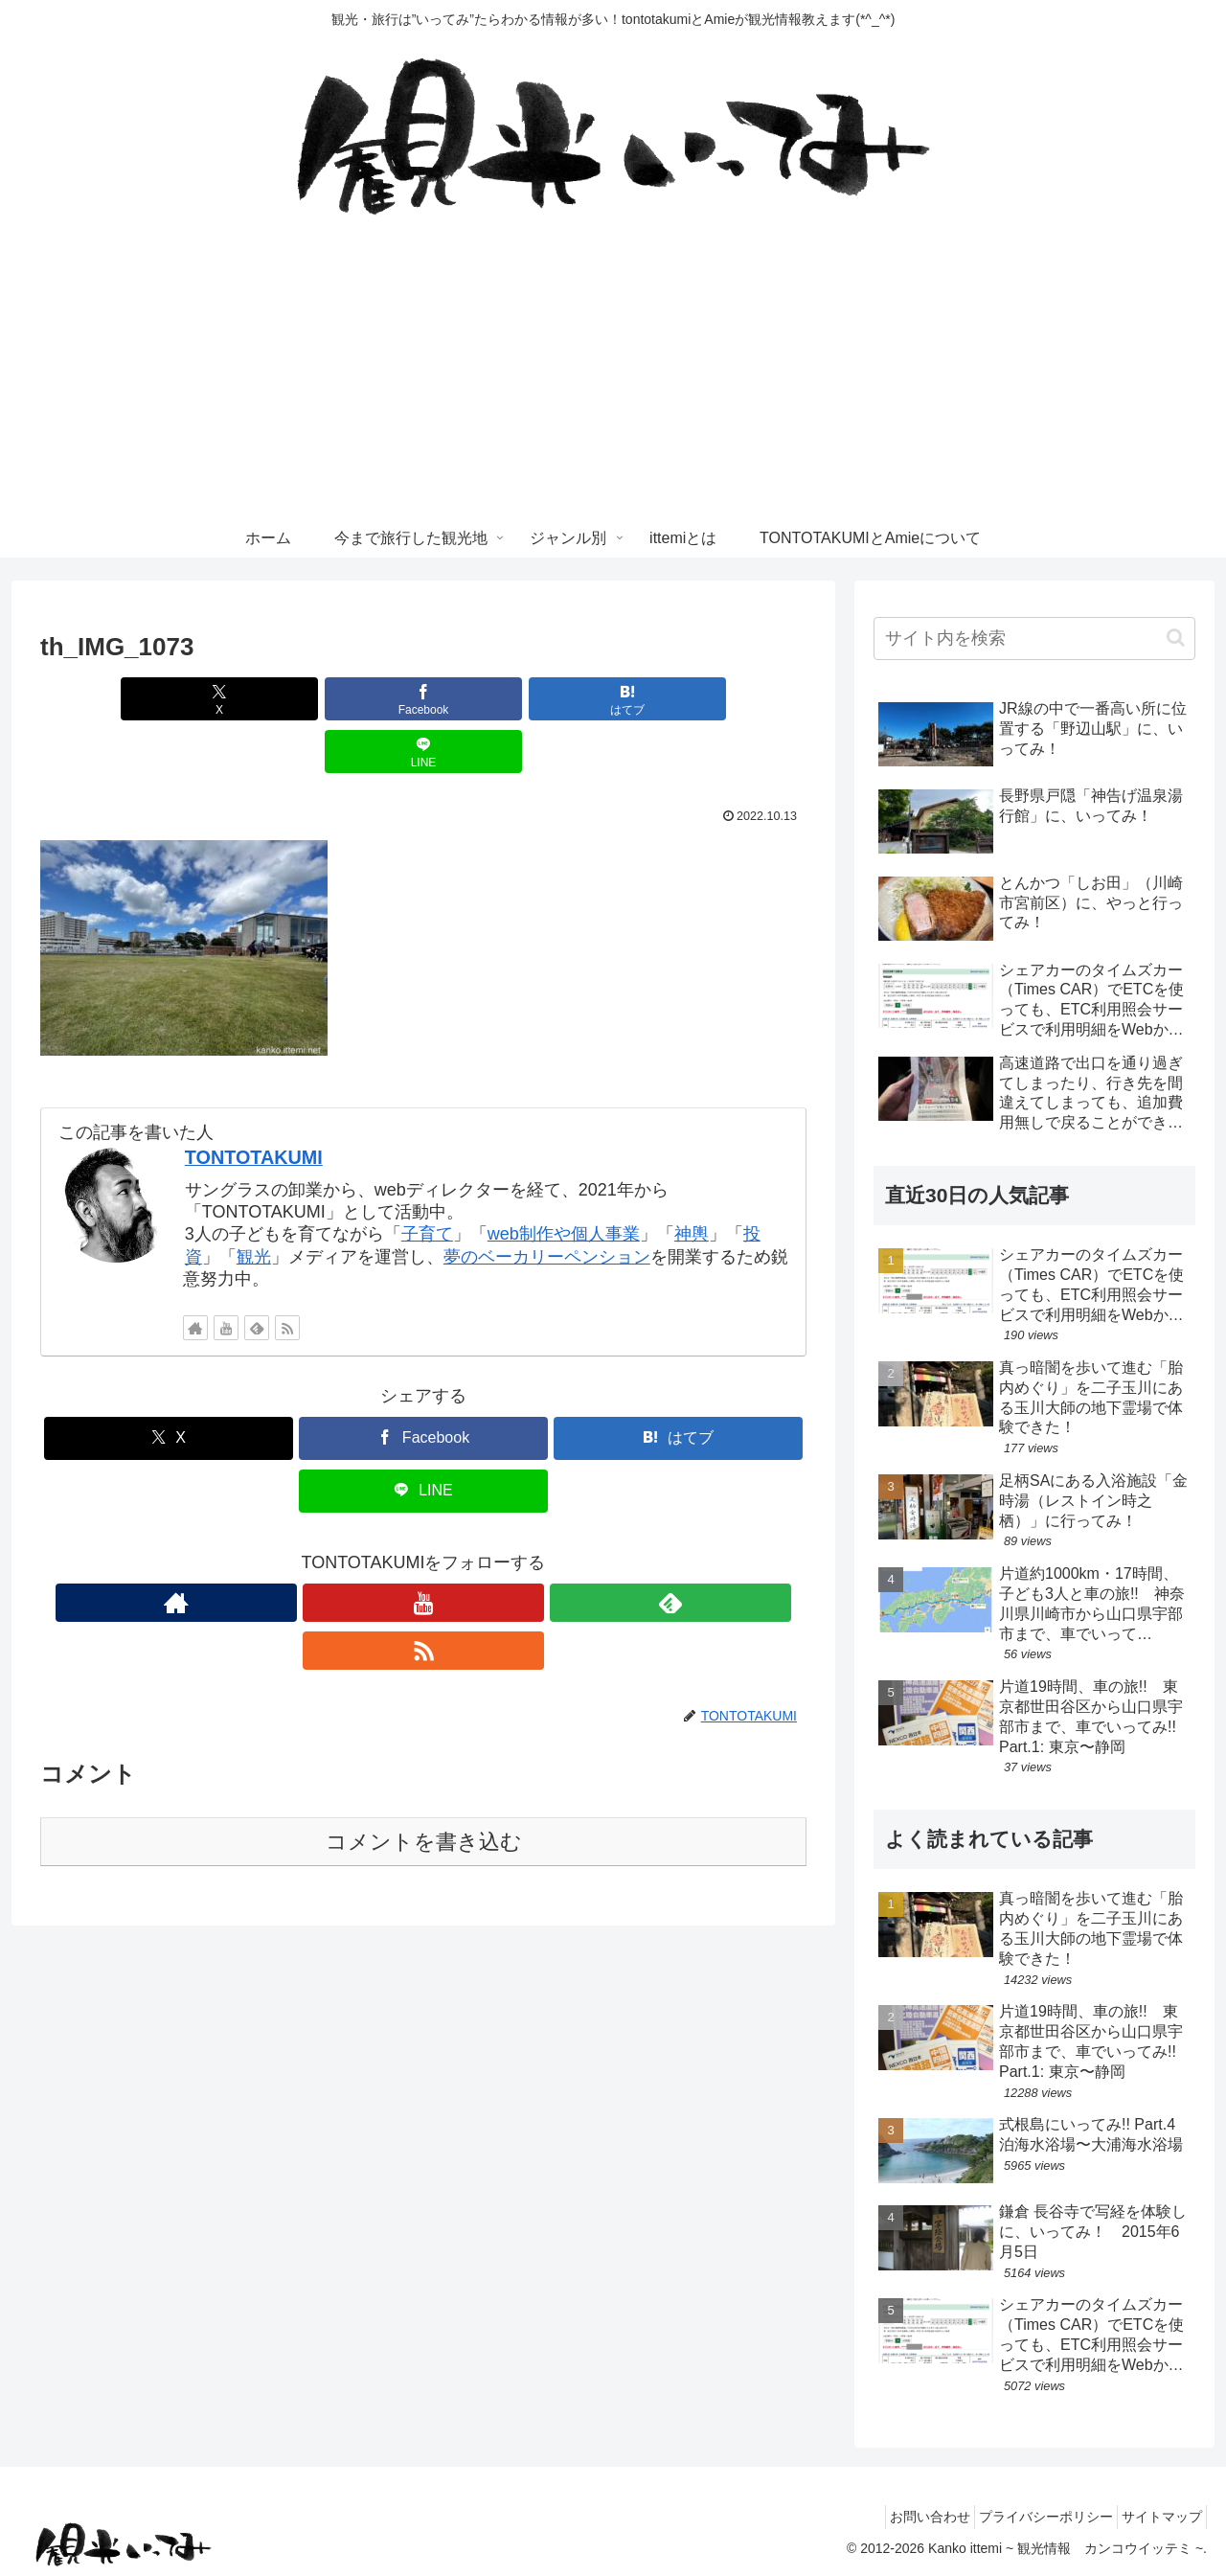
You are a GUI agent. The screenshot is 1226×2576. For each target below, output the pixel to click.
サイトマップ (1156, 2516)
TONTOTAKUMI (254, 1104)
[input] (1034, 638)
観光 (254, 1204)
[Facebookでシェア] (359, 698)
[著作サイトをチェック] (195, 1275)
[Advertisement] (613, 375)
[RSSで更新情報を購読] (287, 1275)
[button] (1175, 638)
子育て (427, 1181)
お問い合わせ (901, 2516)
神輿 (691, 1181)
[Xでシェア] (230, 698)
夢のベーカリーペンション (546, 1204)
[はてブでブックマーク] (487, 698)
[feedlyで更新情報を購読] (256, 1275)
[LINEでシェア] (617, 698)
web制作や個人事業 (564, 1181)
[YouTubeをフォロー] (226, 1275)
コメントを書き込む (424, 1741)
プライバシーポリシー (1029, 2516)
